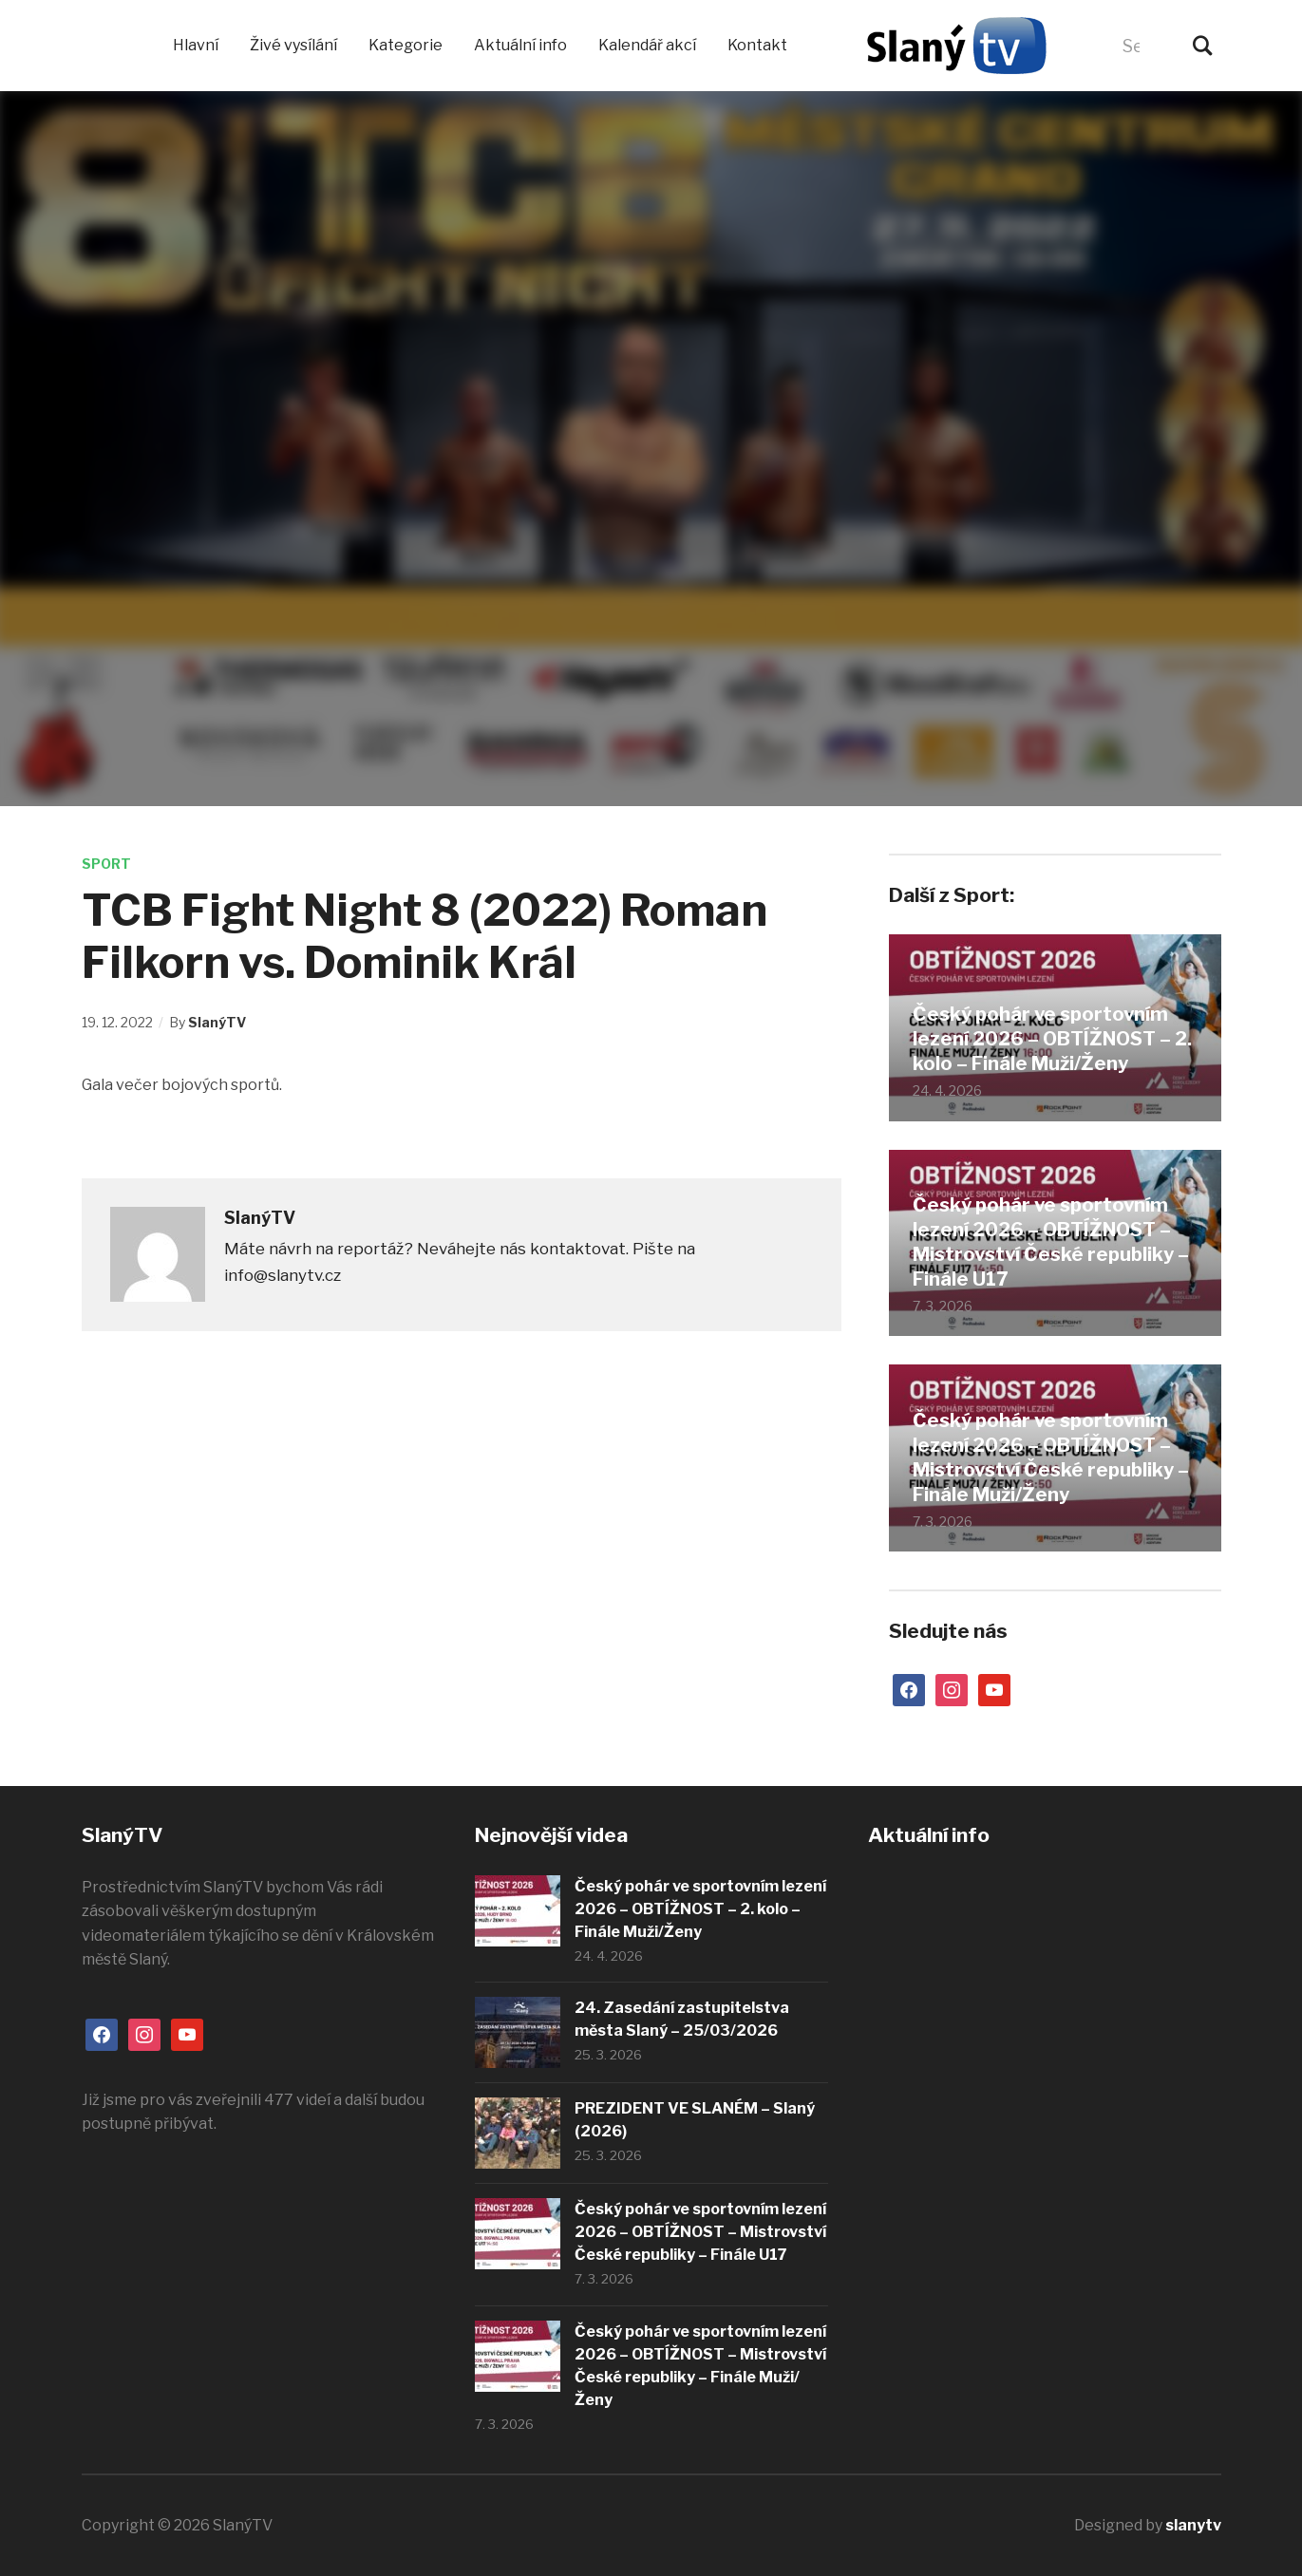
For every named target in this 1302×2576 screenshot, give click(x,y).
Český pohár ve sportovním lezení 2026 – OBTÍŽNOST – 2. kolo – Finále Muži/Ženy (1052, 1039)
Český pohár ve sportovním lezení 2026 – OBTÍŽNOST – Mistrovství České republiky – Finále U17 (1051, 1242)
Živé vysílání (293, 45)
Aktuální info (520, 45)
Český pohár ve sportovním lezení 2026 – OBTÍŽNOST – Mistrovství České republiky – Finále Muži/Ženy (1051, 1457)
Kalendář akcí (647, 45)
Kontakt (757, 45)
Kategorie (405, 45)
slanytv (1193, 2525)
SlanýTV (217, 1022)
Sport (106, 864)
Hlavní (195, 45)
